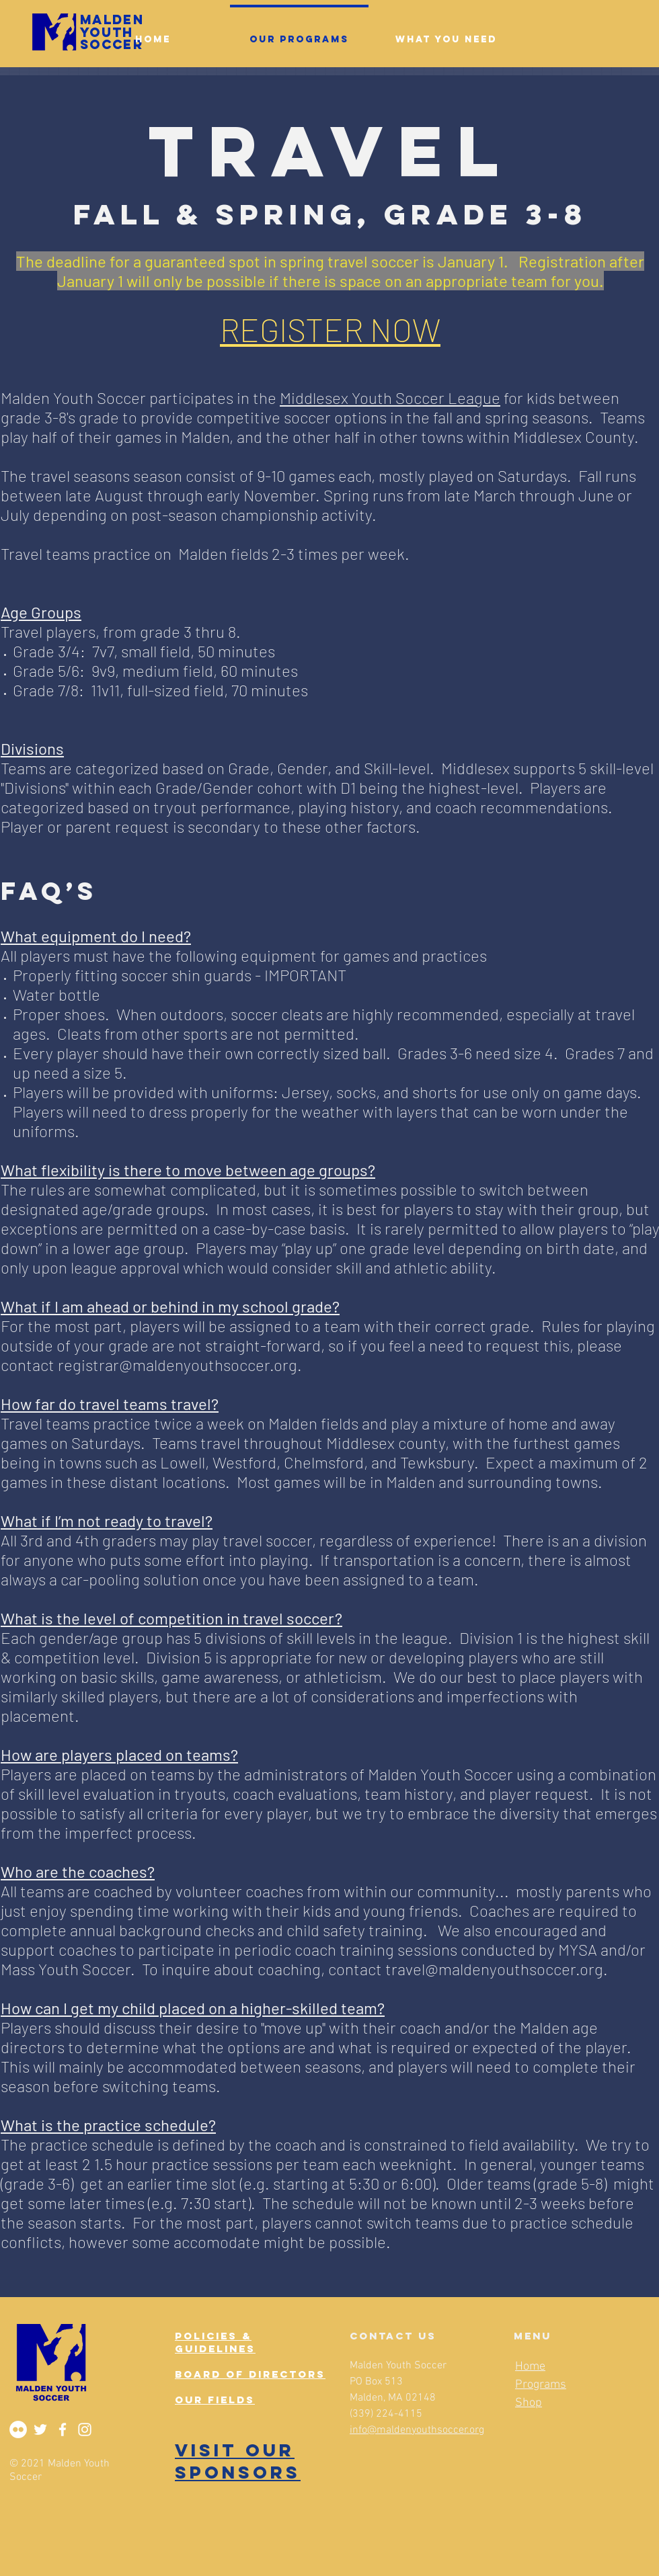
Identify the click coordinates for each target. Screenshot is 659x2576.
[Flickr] (18, 2429)
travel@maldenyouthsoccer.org (494, 1969)
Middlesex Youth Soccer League (390, 397)
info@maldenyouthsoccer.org (417, 2430)
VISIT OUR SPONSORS (238, 2461)
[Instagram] (84, 2429)
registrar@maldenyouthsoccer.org (177, 1364)
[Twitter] (40, 2429)
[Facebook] (62, 2429)
